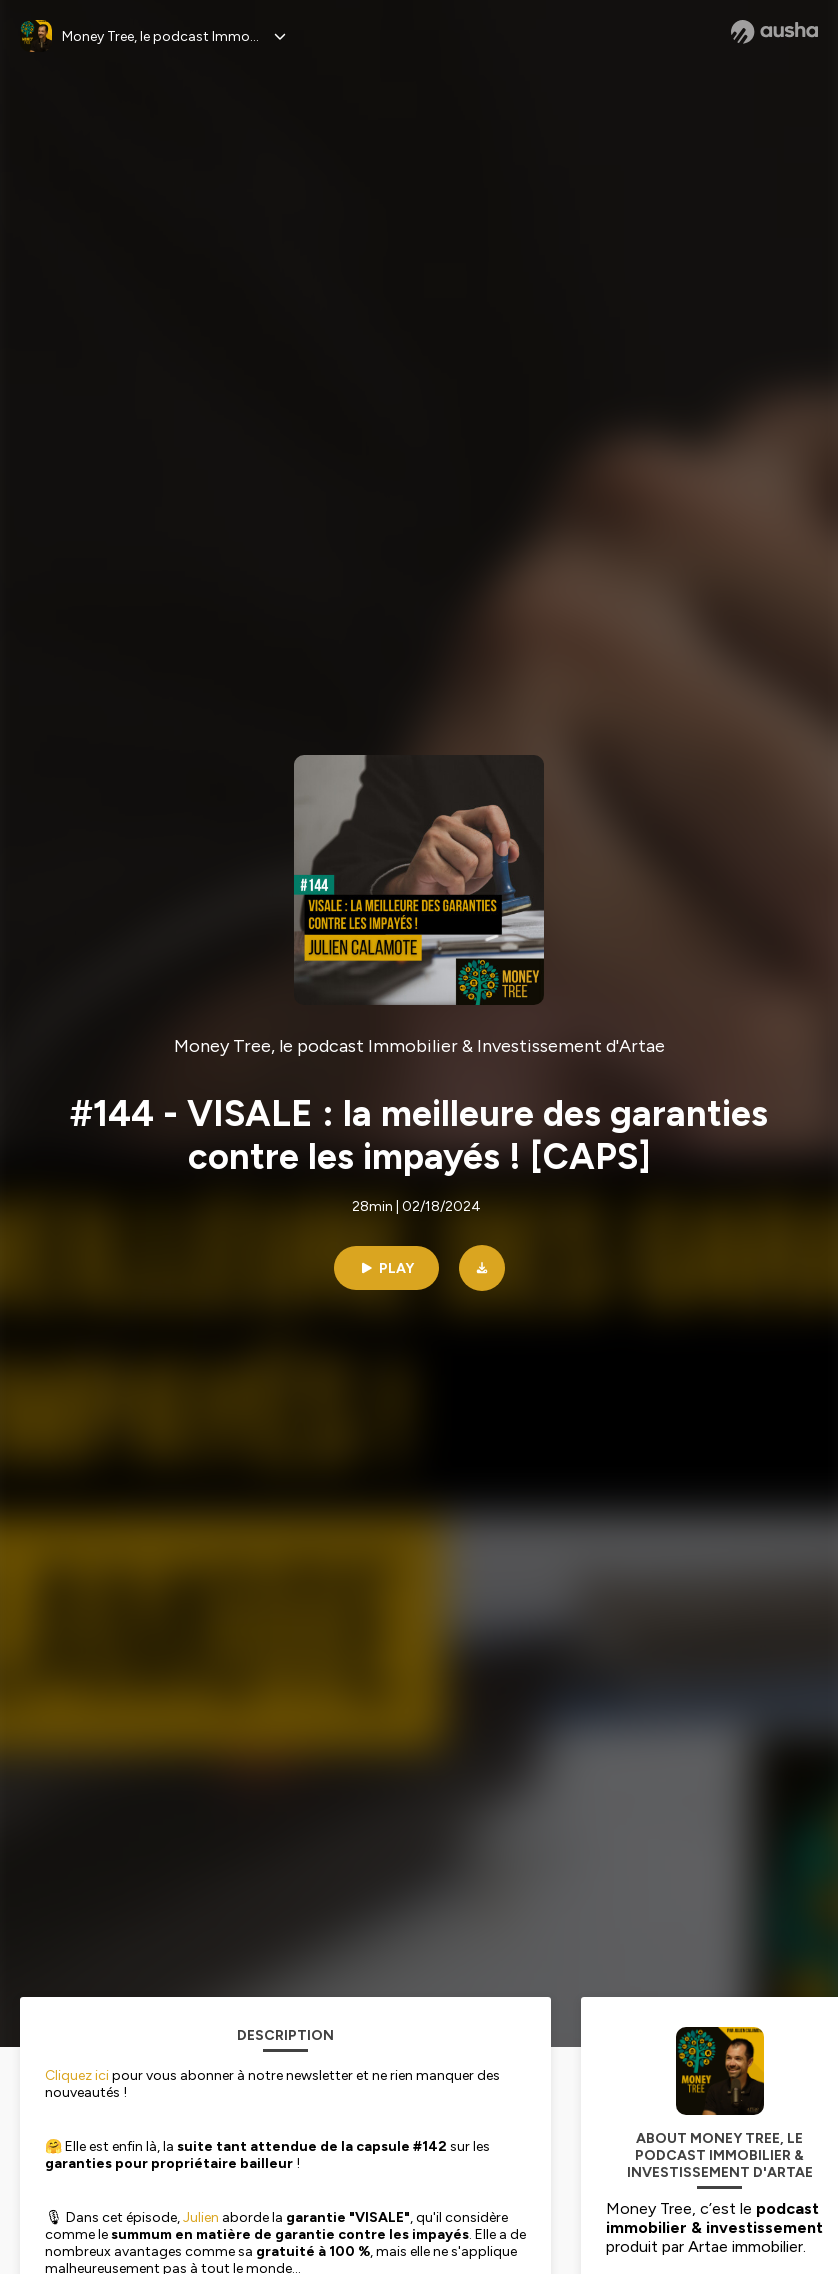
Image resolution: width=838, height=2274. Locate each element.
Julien (201, 2217)
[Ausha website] (774, 32)
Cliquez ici (77, 2075)
